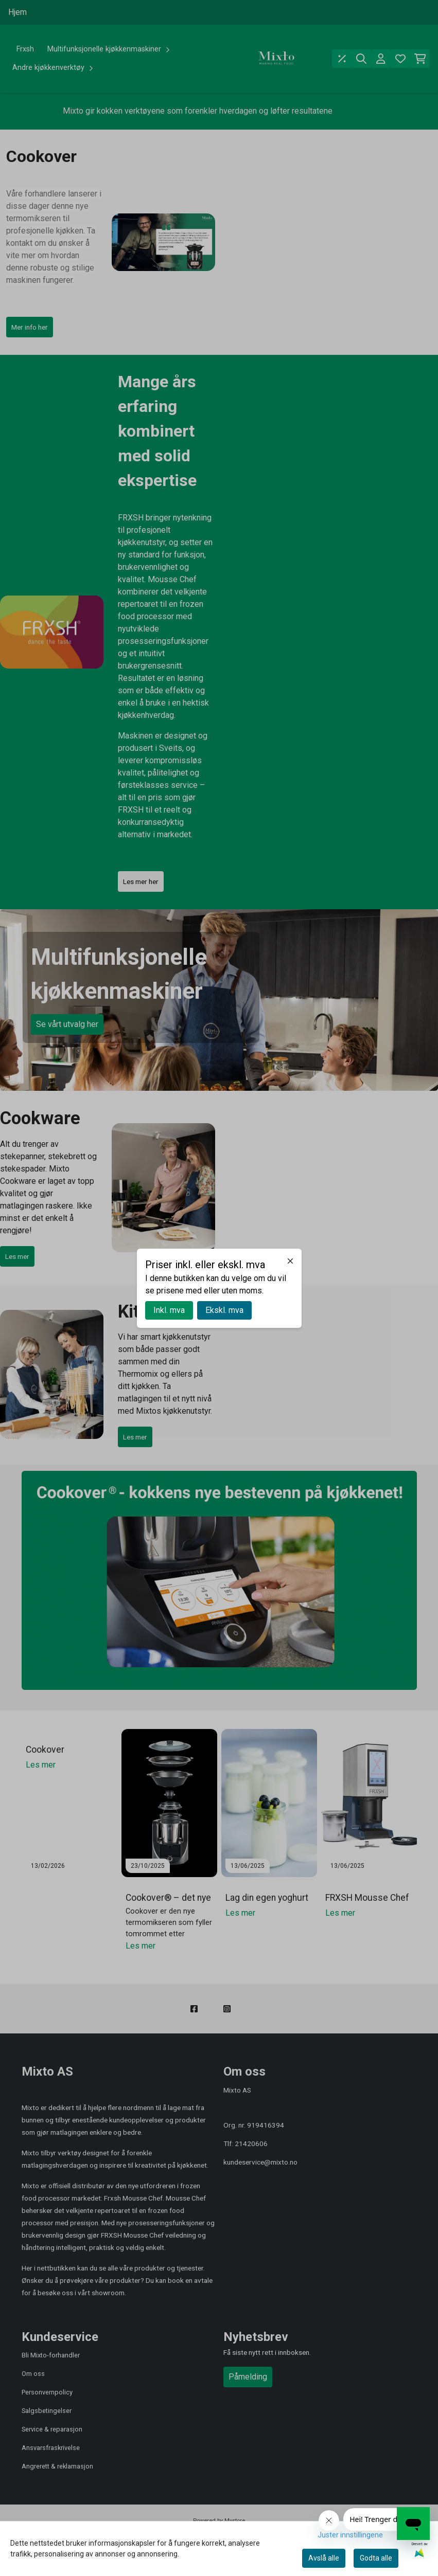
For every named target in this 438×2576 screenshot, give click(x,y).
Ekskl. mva (224, 1310)
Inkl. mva (169, 1310)
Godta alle (376, 2558)
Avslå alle (323, 2558)
